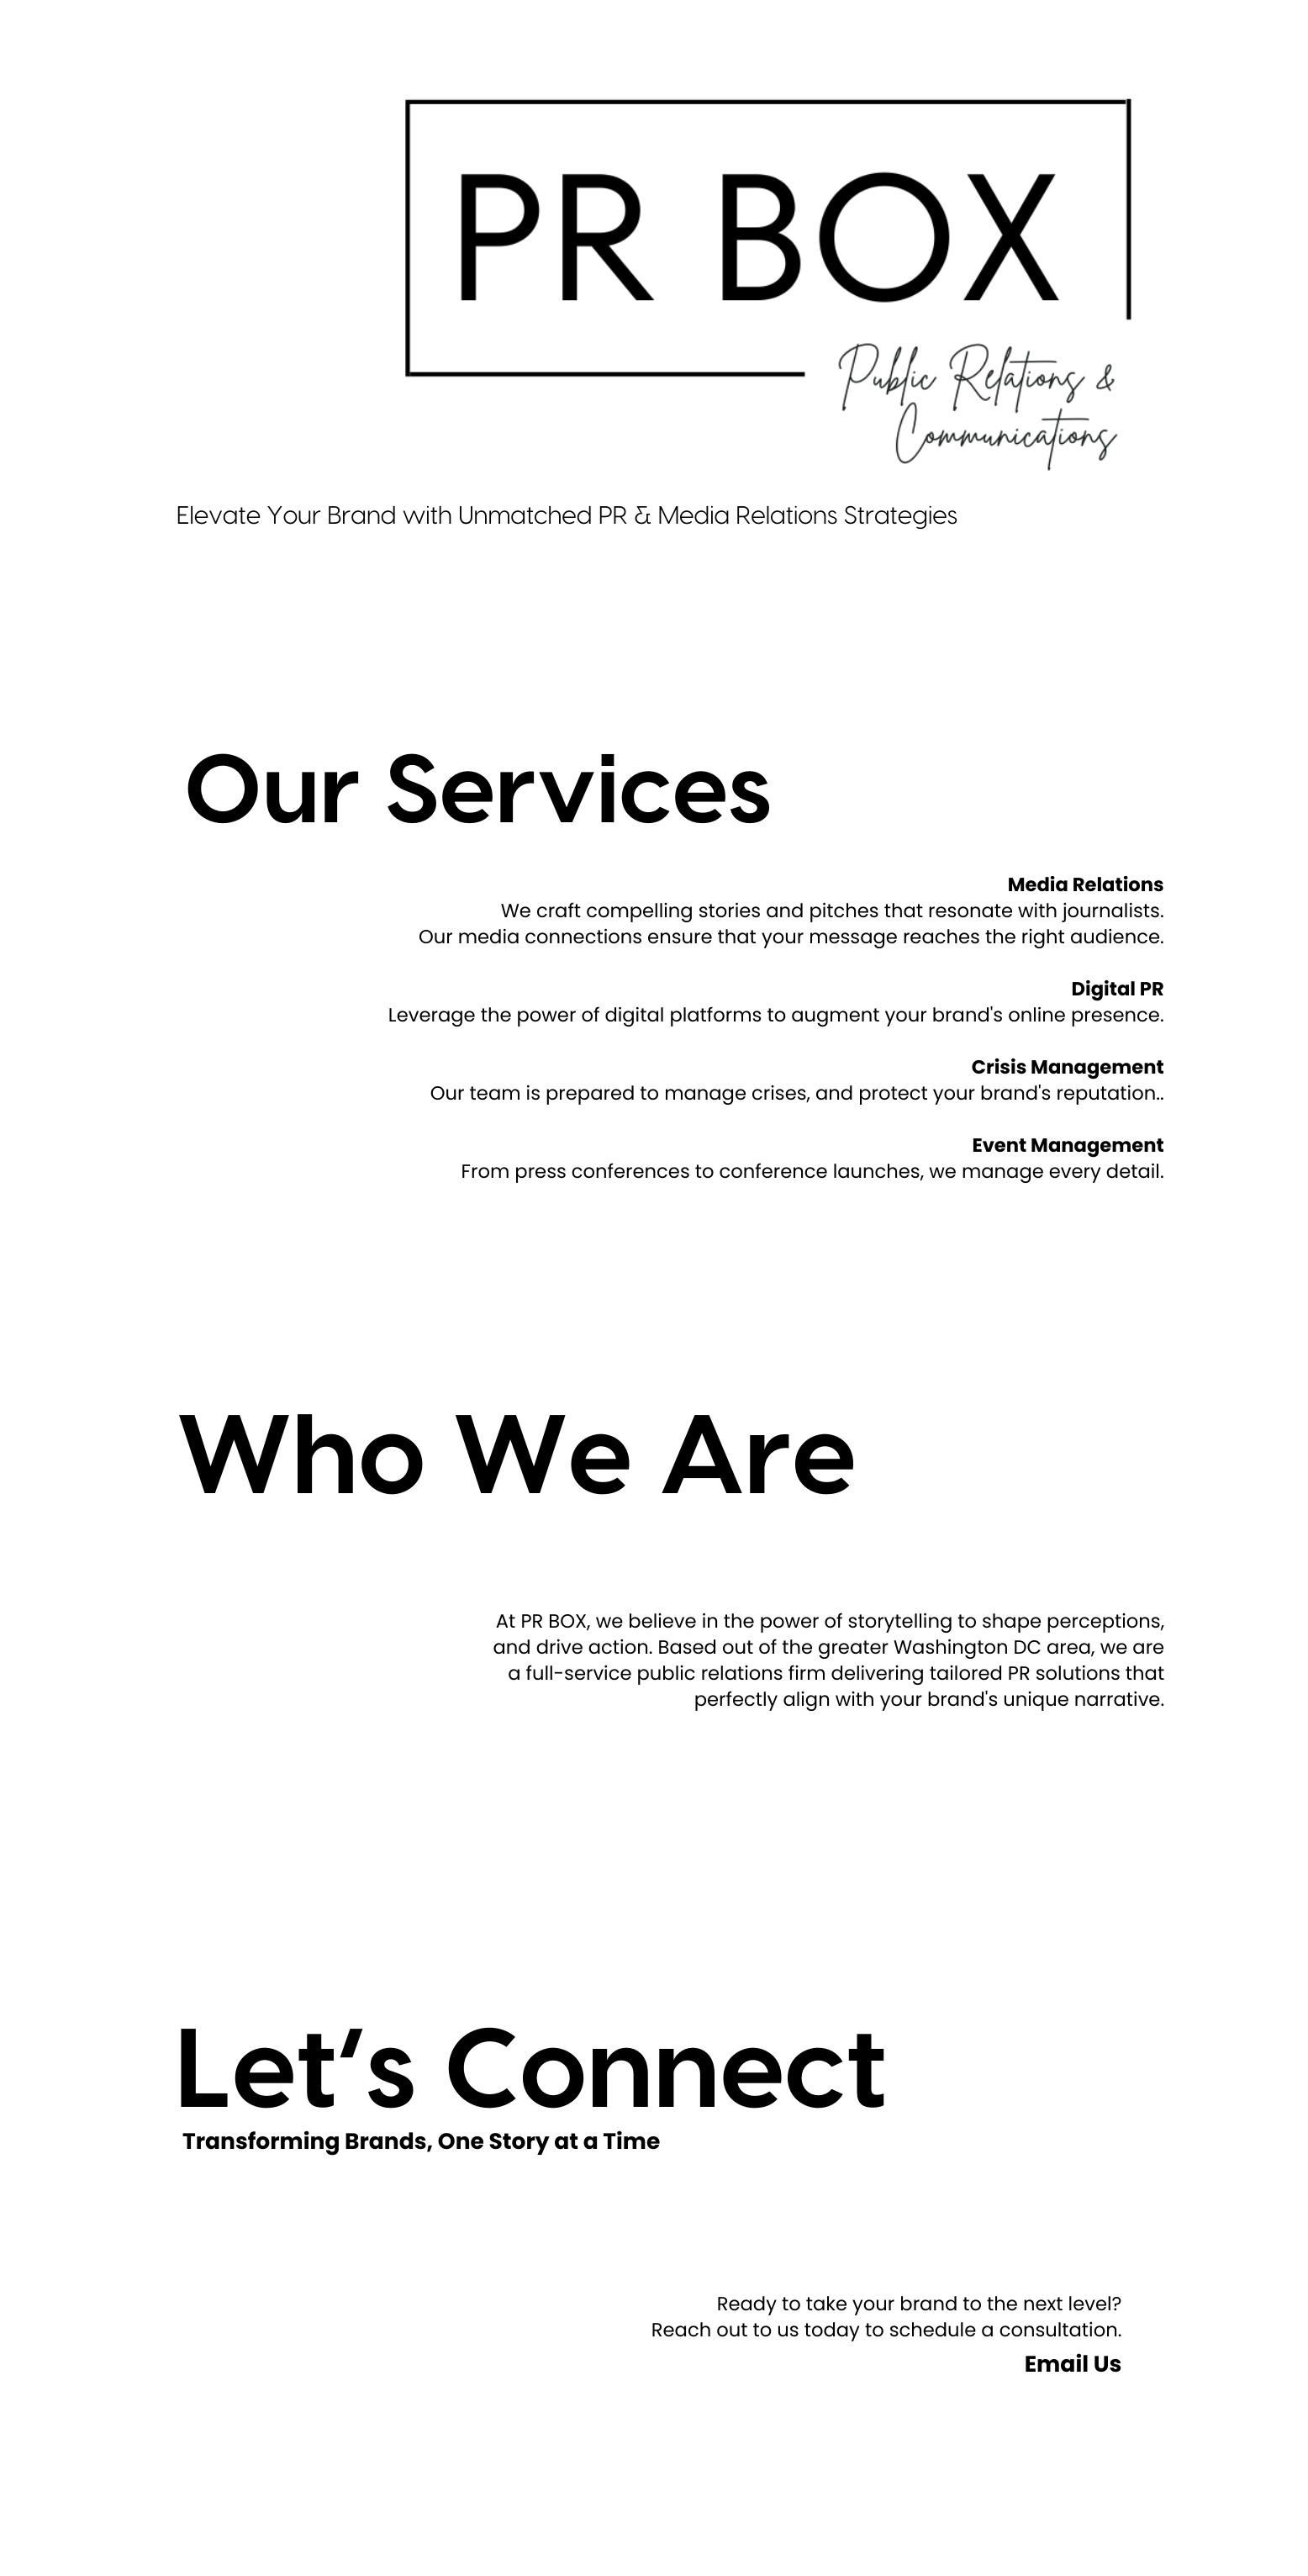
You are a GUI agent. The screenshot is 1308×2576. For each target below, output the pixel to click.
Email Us (1073, 2364)
